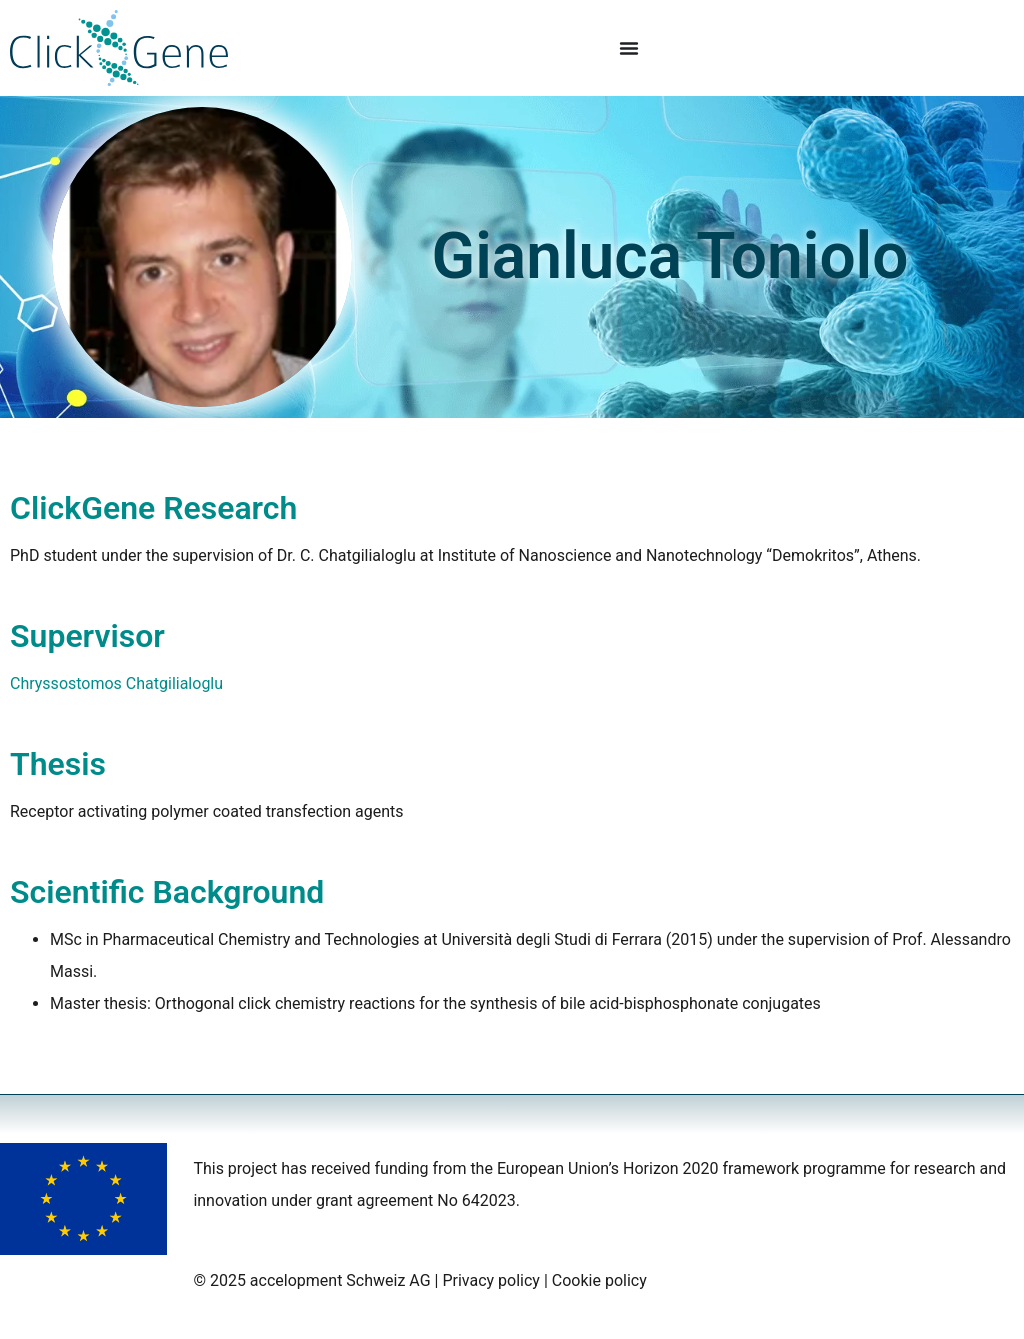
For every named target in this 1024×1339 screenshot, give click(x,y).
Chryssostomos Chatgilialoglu (116, 683)
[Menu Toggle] (629, 48)
